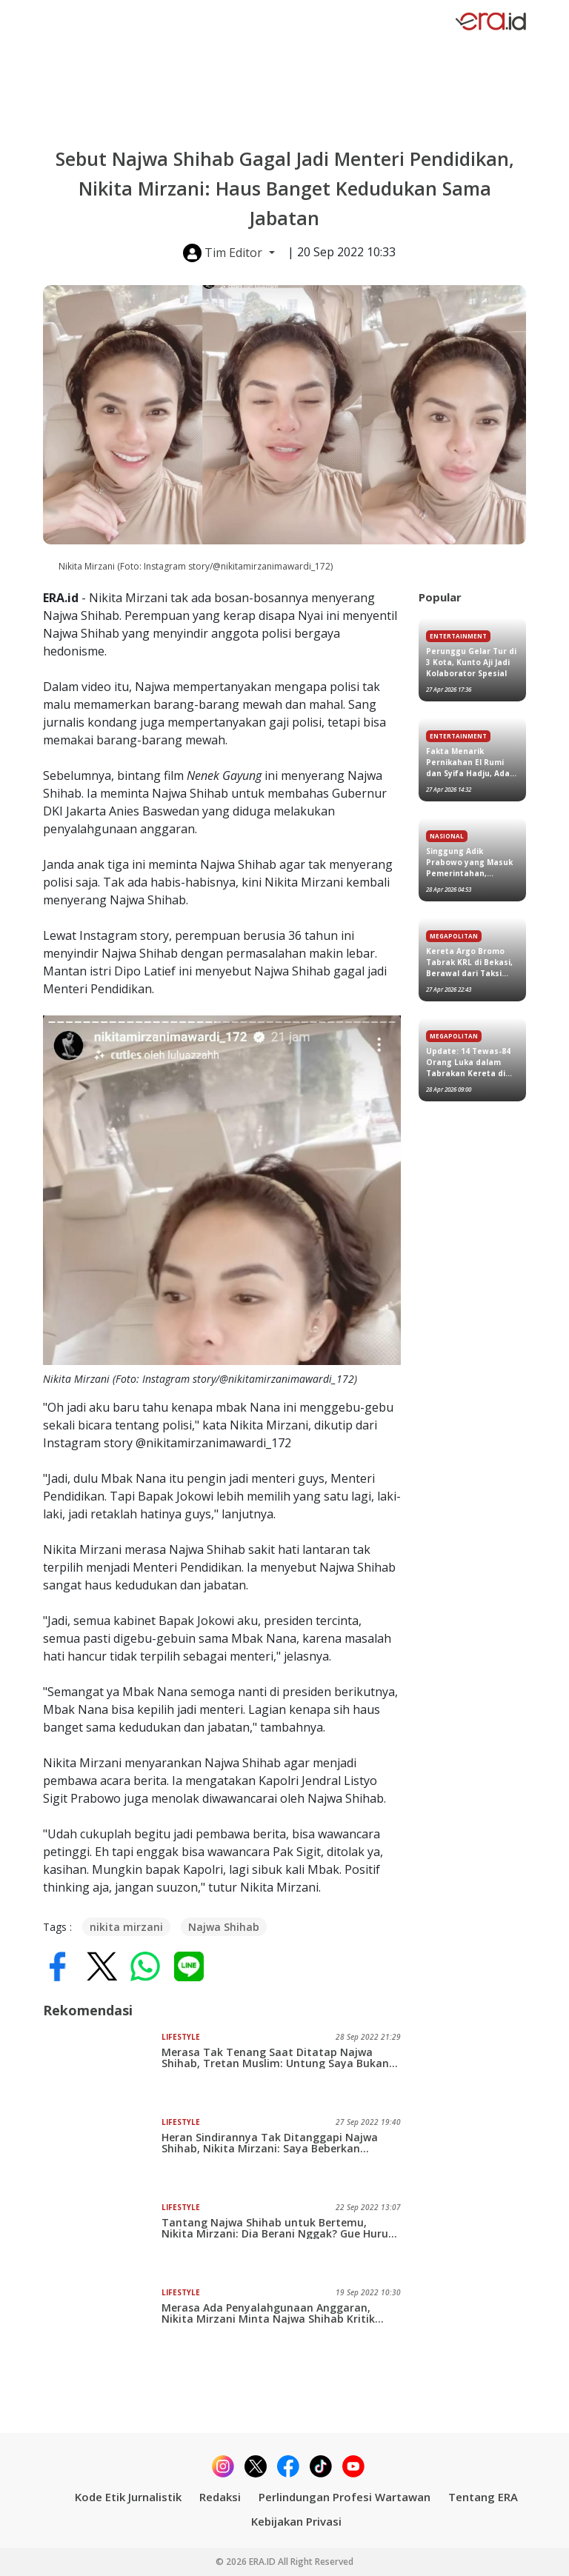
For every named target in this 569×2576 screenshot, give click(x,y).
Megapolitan (454, 936)
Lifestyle (181, 2037)
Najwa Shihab (223, 1927)
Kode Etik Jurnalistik (128, 2496)
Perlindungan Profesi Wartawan (344, 2496)
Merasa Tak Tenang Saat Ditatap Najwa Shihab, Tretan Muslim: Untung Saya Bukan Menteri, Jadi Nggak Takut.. (275, 2057)
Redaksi (220, 2496)
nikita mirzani (126, 1927)
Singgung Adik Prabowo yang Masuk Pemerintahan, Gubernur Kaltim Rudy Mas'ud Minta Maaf (471, 862)
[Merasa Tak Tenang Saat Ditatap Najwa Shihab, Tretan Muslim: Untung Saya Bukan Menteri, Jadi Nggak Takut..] (102, 2069)
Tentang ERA (483, 2496)
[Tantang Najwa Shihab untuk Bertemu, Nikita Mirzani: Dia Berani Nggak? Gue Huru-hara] (102, 2239)
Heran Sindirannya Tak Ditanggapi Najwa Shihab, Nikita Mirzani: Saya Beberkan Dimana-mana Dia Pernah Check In (270, 2143)
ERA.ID (263, 2561)
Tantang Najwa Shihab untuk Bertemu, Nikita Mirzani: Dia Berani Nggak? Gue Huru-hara (277, 2228)
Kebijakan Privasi (296, 2521)
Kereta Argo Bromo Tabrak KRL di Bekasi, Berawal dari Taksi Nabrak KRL (469, 962)
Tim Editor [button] (224, 253)
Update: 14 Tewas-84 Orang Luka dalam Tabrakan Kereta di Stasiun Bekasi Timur (468, 1062)
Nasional (447, 836)
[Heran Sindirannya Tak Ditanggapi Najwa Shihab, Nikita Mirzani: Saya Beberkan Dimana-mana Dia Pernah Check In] (102, 2154)
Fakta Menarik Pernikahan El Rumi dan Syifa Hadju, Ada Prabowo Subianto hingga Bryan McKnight (468, 762)
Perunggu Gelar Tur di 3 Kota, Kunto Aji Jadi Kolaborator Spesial (471, 662)
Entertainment (458, 636)
